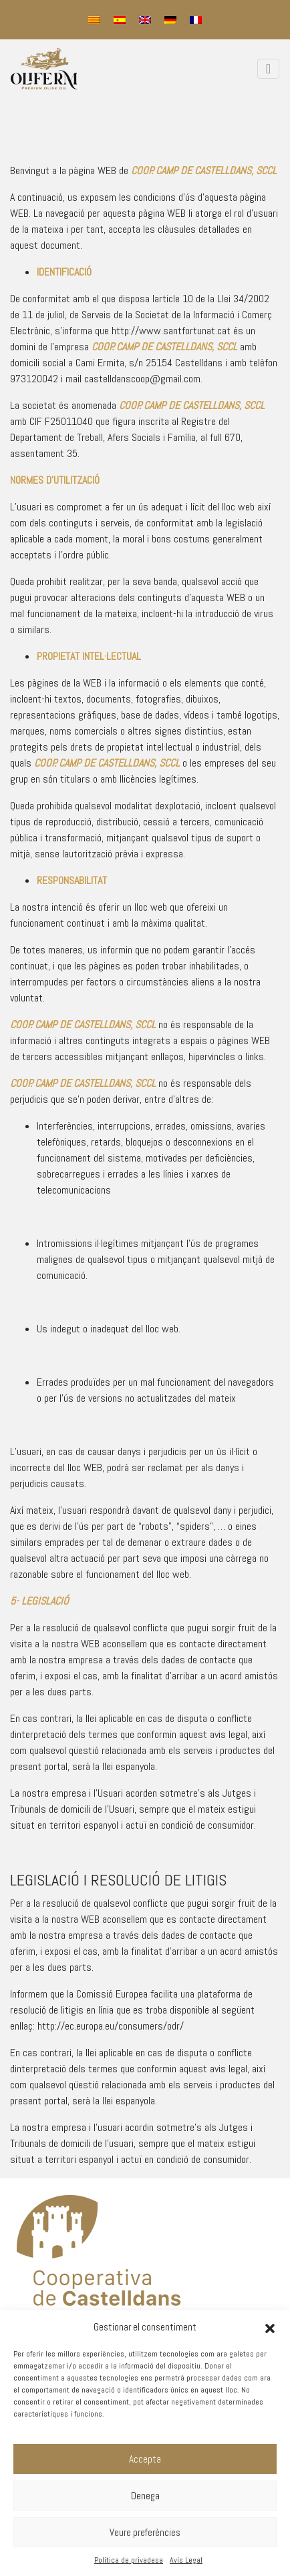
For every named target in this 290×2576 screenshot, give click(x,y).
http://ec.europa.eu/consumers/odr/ (110, 2026)
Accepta (145, 2459)
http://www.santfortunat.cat (171, 331)
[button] (270, 2327)
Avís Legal (186, 2560)
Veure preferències (145, 2532)
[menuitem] (94, 20)
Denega (145, 2495)
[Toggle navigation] (268, 69)
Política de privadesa (128, 2560)
